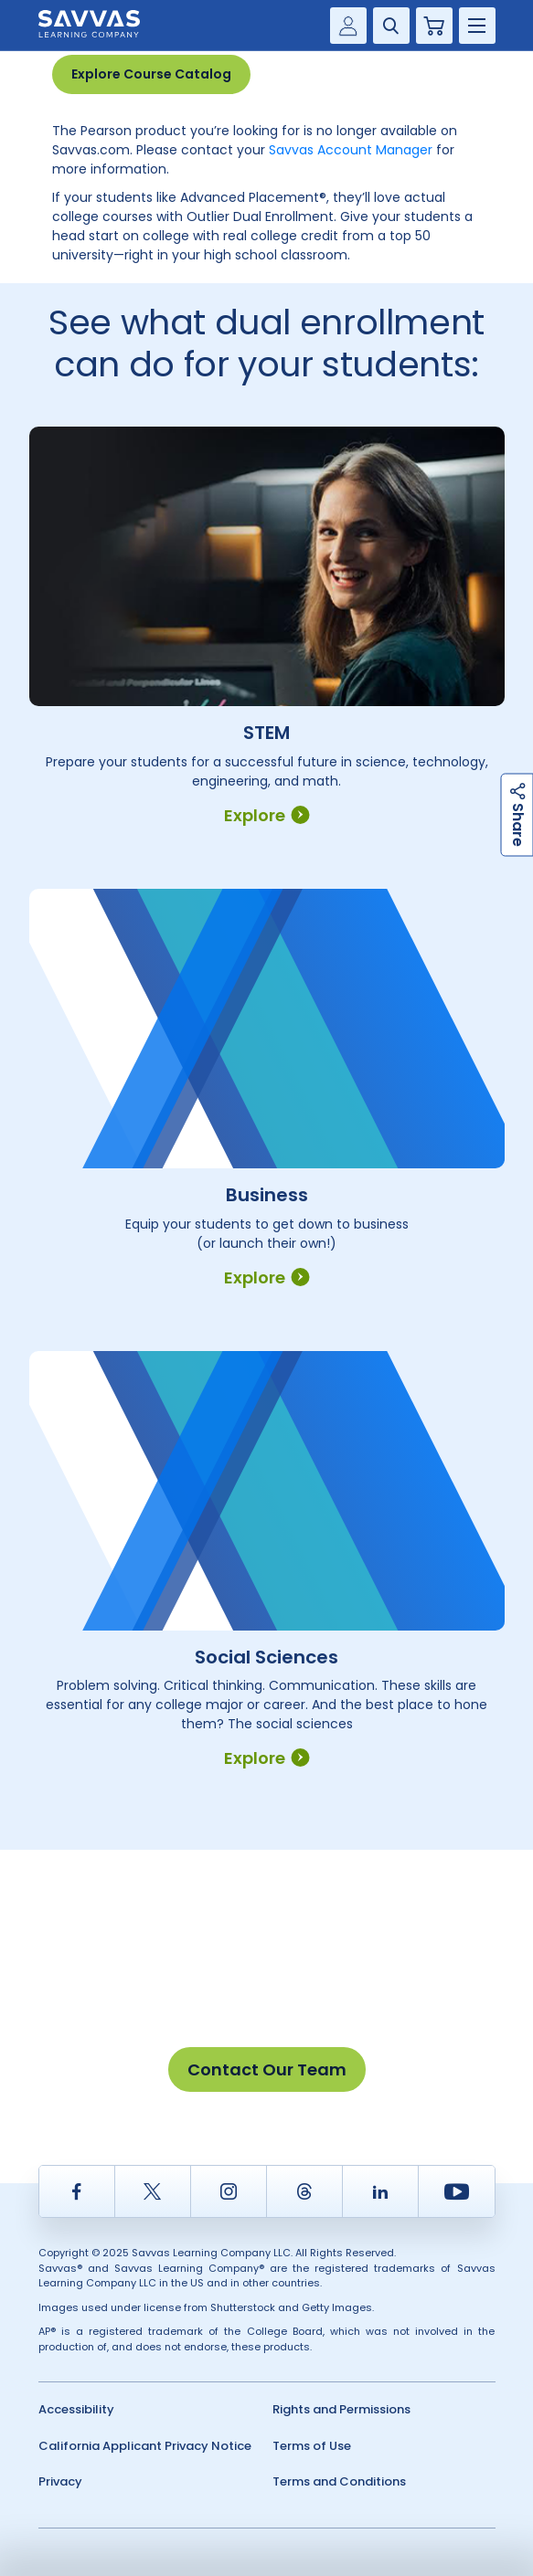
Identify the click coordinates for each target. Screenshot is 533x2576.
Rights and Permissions (341, 2409)
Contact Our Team (266, 2069)
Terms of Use (311, 2446)
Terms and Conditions (339, 2481)
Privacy (60, 2481)
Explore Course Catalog (151, 74)
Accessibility (76, 2409)
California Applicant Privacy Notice (144, 2446)
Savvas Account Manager (350, 150)
